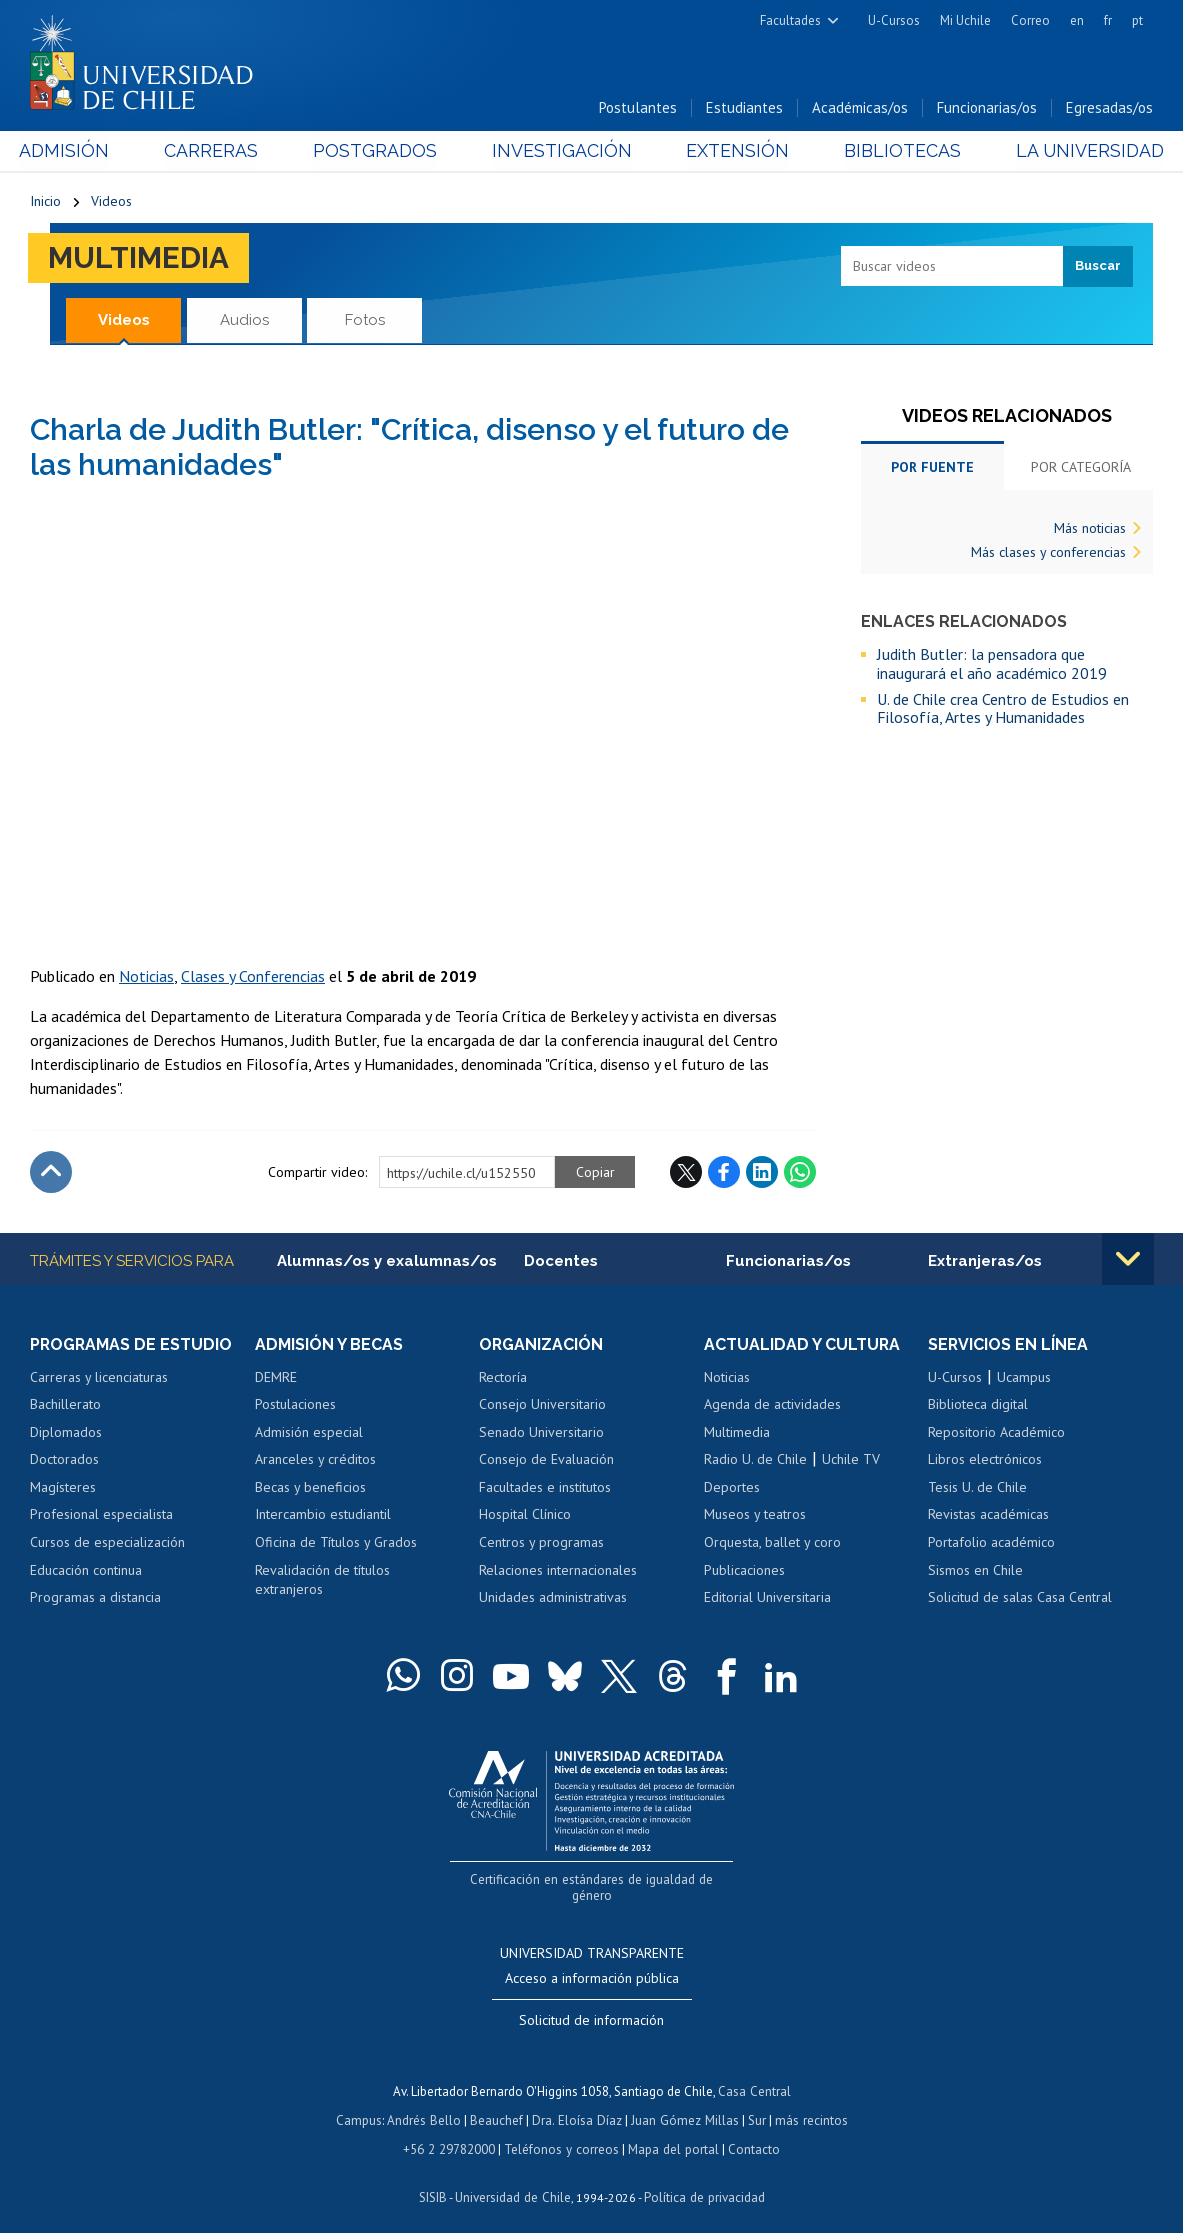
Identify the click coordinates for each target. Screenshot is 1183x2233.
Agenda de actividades (772, 1405)
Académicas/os (860, 108)
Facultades (790, 20)
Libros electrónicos (985, 1460)
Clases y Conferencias (253, 977)
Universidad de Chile (514, 2178)
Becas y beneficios (310, 1488)
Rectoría (503, 1378)
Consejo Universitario (542, 1405)
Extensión (733, 151)
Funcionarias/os (987, 108)
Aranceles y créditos (315, 1460)
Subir (51, 1173)
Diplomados (66, 1433)
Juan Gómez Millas (684, 2103)
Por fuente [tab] (932, 468)
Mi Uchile (965, 20)
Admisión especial (309, 1433)
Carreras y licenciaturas (99, 1378)
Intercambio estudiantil (323, 1515)
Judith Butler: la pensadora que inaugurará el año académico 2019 (992, 664)
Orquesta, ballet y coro (772, 1543)
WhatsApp (800, 1173)
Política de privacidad (703, 2178)
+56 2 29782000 (451, 2131)
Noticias (146, 977)
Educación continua (86, 1570)
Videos (111, 202)
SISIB (435, 2178)
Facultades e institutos (545, 1488)
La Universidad (1078, 151)
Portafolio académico (991, 1543)
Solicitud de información (591, 2005)
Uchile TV (851, 1460)
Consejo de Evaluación (546, 1460)
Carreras (218, 151)
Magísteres (63, 1488)
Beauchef (498, 2103)
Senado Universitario (541, 1433)
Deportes (732, 1488)
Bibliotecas (894, 151)
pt (1137, 20)
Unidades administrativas (553, 1598)
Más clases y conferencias (1048, 553)
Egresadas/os (1109, 108)
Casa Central (754, 2075)
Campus (362, 2103)
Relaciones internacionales (558, 1570)
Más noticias (1090, 529)
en (1077, 20)
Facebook (724, 1173)
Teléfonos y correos (561, 2131)
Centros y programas (541, 1543)
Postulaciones (295, 1405)
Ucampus (1024, 1378)
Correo (1030, 20)
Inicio (45, 202)
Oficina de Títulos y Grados (336, 1543)
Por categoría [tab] (1081, 468)
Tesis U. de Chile (977, 1488)
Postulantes (638, 108)
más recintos (809, 2103)
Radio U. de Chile (755, 1460)
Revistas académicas (988, 1515)
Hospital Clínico (525, 1515)
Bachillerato (65, 1405)
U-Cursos (894, 20)
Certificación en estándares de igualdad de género (593, 1879)
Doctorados (64, 1460)
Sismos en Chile (975, 1570)
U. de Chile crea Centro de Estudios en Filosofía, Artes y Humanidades (1003, 709)
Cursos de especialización (107, 1543)
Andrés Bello (426, 2103)
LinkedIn (762, 1173)
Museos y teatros (755, 1515)
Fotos (365, 320)
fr (1108, 20)
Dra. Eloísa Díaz (578, 2103)
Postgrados (378, 151)
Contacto (751, 2131)
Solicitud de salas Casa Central (1020, 1598)
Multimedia (139, 258)
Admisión (75, 151)
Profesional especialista (101, 1515)
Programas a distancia (95, 1598)
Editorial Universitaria (767, 1598)
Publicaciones (744, 1570)
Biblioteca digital (978, 1405)
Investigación (561, 151)
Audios (244, 320)
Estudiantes (744, 108)
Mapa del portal (671, 2131)
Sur (755, 2103)
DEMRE (276, 1378)
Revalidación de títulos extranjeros (322, 1580)
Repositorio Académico (996, 1433)
